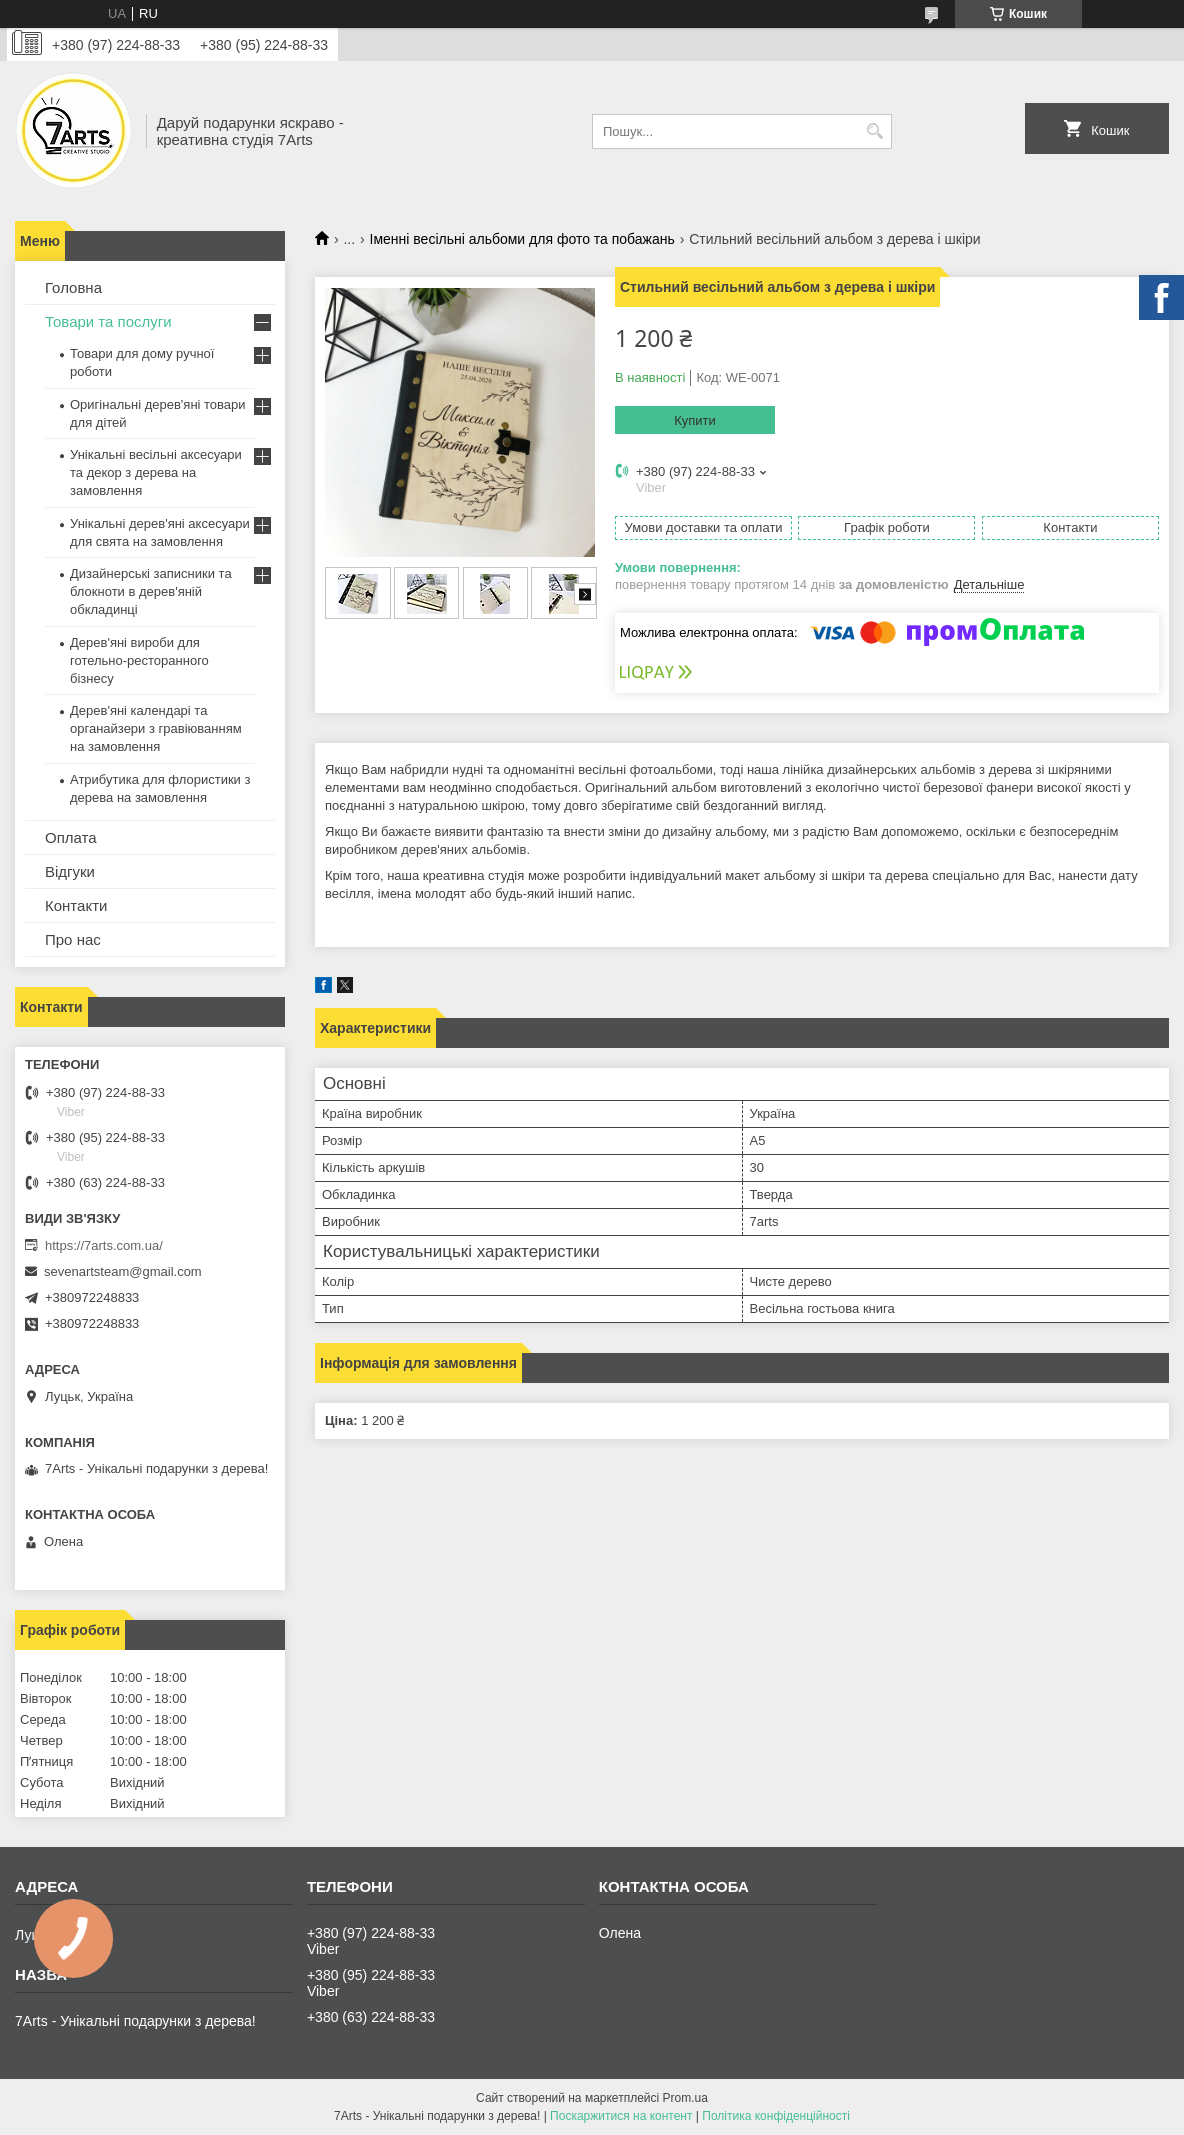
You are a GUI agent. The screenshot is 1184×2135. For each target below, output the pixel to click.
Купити (695, 420)
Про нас (73, 939)
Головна (73, 287)
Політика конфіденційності (776, 2116)
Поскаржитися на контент (621, 2116)
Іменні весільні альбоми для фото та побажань (522, 239)
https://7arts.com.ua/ (104, 1245)
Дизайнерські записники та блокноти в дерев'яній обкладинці (151, 591)
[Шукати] (874, 131)
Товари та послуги (108, 321)
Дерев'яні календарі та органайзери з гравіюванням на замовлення (156, 728)
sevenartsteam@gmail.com (123, 1271)
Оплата (71, 837)
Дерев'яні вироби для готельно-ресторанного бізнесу (139, 660)
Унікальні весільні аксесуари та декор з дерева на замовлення (156, 472)
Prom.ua (685, 2098)
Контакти (76, 905)
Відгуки (70, 871)
